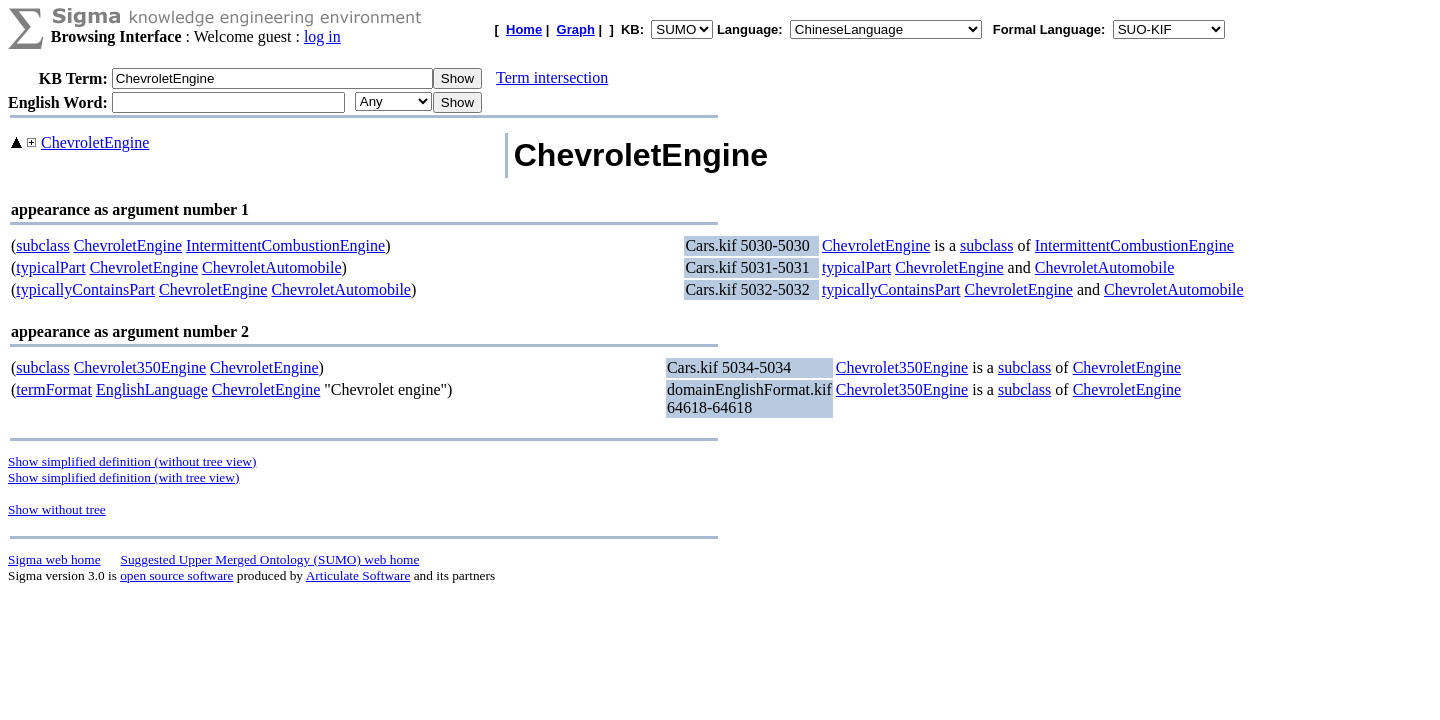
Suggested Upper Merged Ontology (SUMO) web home (270, 559)
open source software (176, 575)
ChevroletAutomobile (272, 267)
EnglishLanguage (152, 389)
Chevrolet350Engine (140, 367)
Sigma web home (54, 559)
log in (322, 36)
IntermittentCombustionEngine (285, 245)
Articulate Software (358, 575)
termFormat (54, 389)
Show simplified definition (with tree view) (123, 477)
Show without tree (57, 509)
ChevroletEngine (95, 142)
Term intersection (552, 77)
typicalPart (50, 267)
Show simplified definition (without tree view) (132, 461)
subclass (42, 245)
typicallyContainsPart (85, 289)
